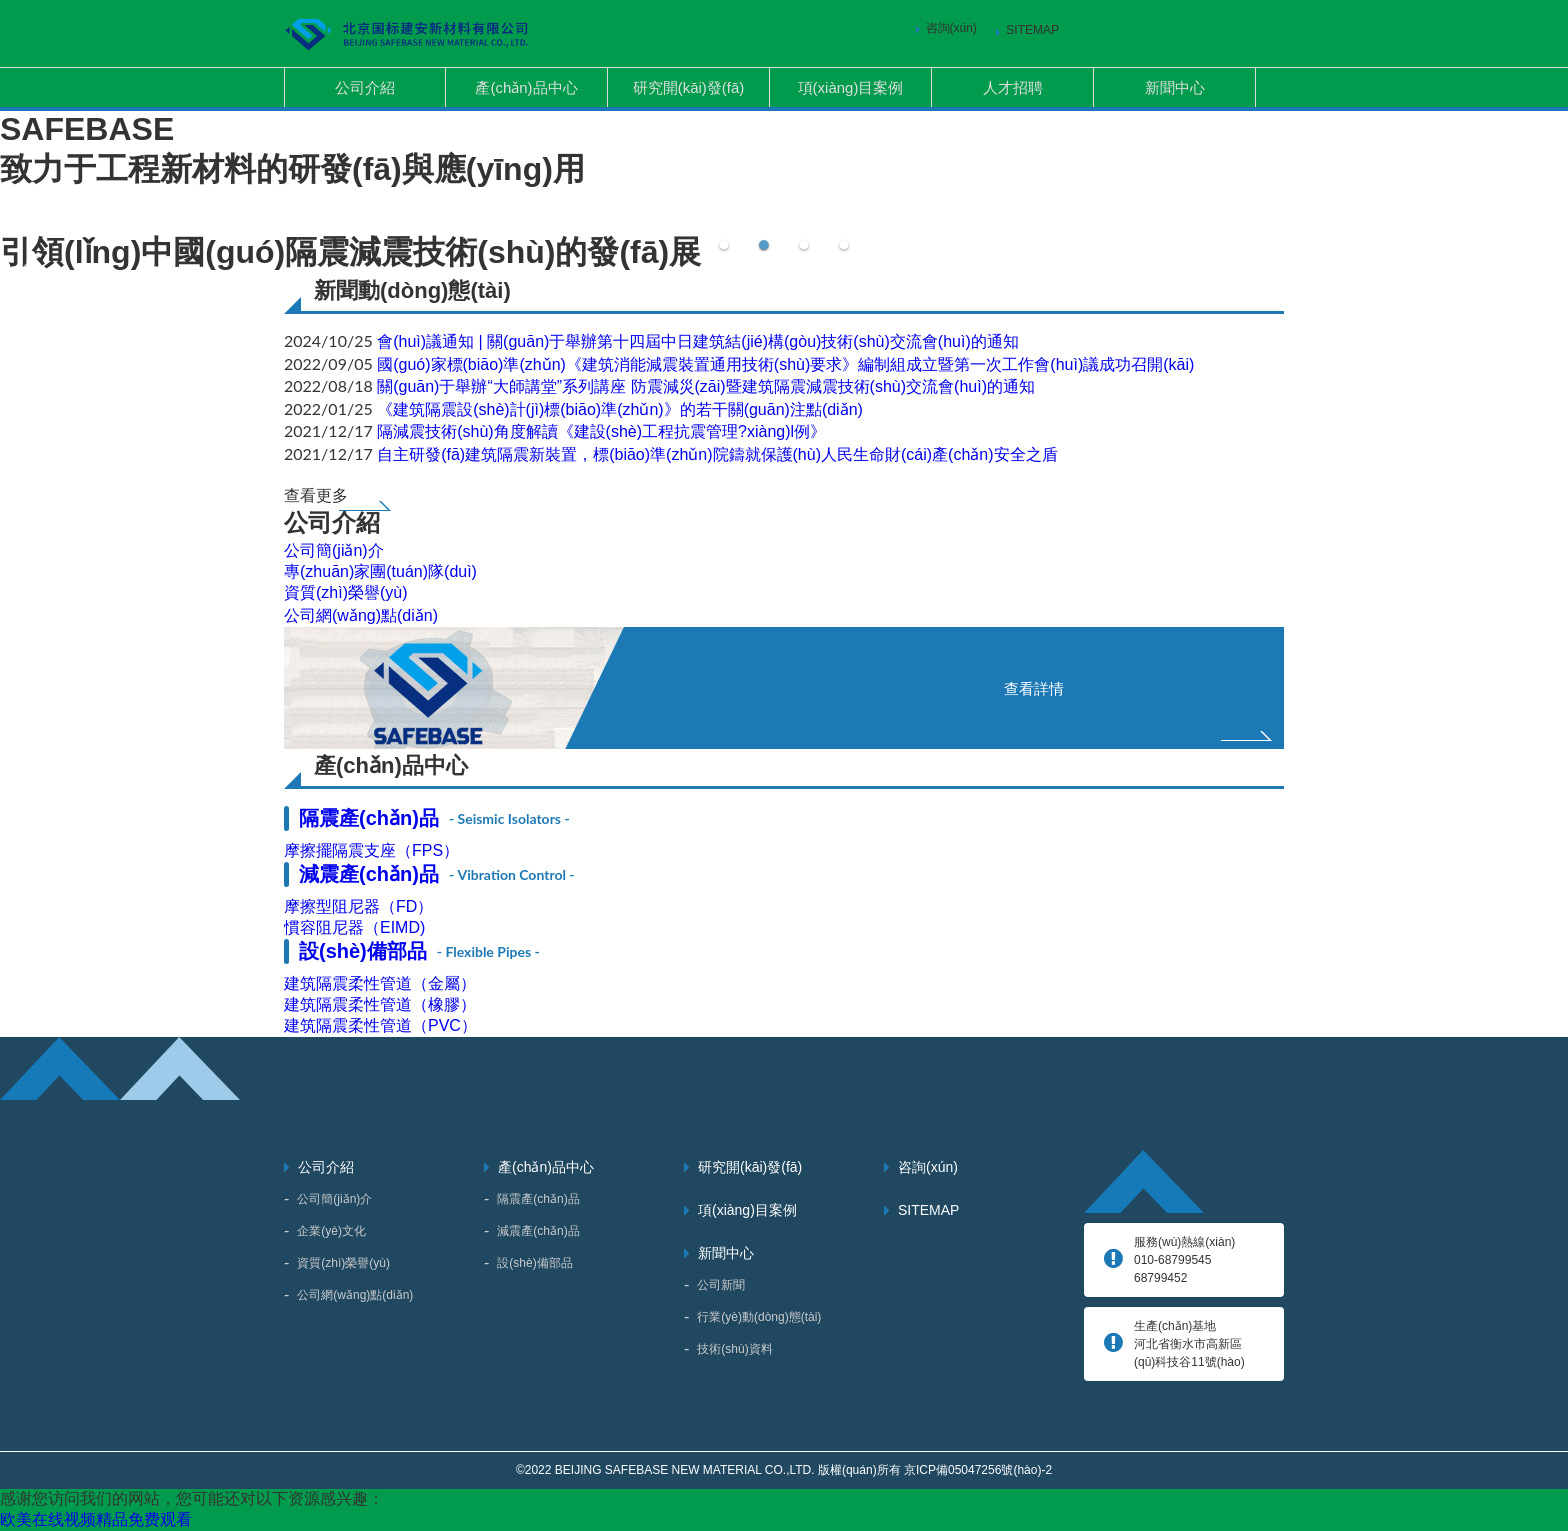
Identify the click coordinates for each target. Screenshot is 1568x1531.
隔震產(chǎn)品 (434, 818)
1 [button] (724, 241)
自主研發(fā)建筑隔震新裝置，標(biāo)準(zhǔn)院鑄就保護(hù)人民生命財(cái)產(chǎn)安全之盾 (717, 454)
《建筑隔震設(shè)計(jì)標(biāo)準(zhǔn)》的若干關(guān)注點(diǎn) (620, 409)
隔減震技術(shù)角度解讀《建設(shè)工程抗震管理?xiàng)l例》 (601, 431)
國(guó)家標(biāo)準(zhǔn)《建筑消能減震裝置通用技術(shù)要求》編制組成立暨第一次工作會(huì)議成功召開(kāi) (785, 364)
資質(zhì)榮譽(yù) (346, 592)
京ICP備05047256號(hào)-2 (978, 1470)
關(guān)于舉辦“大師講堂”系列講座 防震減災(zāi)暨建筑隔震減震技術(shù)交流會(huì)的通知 (706, 386)
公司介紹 (365, 87)
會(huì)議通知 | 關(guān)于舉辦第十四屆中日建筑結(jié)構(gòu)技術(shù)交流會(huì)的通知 (698, 341)
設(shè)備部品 (419, 951)
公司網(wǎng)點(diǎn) (361, 615)
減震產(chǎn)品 (437, 874)
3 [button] (804, 241)
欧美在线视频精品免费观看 (96, 1519)
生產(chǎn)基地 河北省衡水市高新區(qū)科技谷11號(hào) (1189, 1344)
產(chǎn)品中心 (526, 87)
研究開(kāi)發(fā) (689, 87)
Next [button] (1538, 275)
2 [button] (764, 241)
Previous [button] (30, 275)
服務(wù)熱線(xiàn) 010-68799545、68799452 (1184, 1260)
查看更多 (316, 495)
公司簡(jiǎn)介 (334, 550)
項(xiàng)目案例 (851, 87)
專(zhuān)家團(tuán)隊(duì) (380, 571)
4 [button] (844, 241)
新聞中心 (1175, 87)
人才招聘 (1013, 87)
